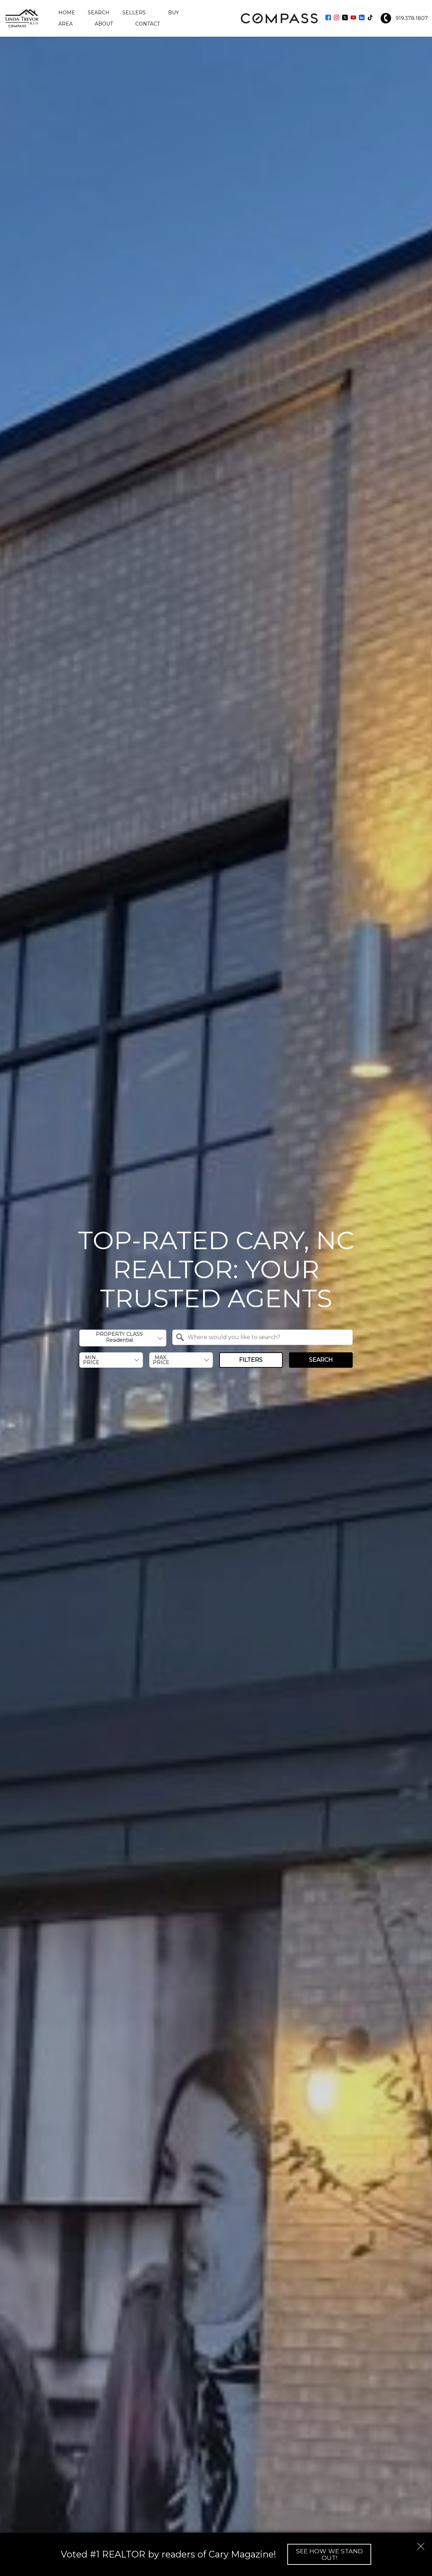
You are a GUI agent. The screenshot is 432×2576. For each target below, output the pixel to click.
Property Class (119, 1337)
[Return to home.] (22, 18)
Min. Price (91, 1360)
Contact (147, 23)
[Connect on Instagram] (336, 18)
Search (98, 12)
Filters (250, 1360)
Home (66, 12)
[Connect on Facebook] (328, 18)
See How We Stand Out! (329, 2554)
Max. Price (161, 1360)
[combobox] (122, 1338)
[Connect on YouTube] (353, 18)
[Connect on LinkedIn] (362, 18)
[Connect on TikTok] (370, 18)
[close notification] (420, 2543)
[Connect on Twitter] (345, 18)
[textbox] (266, 1337)
